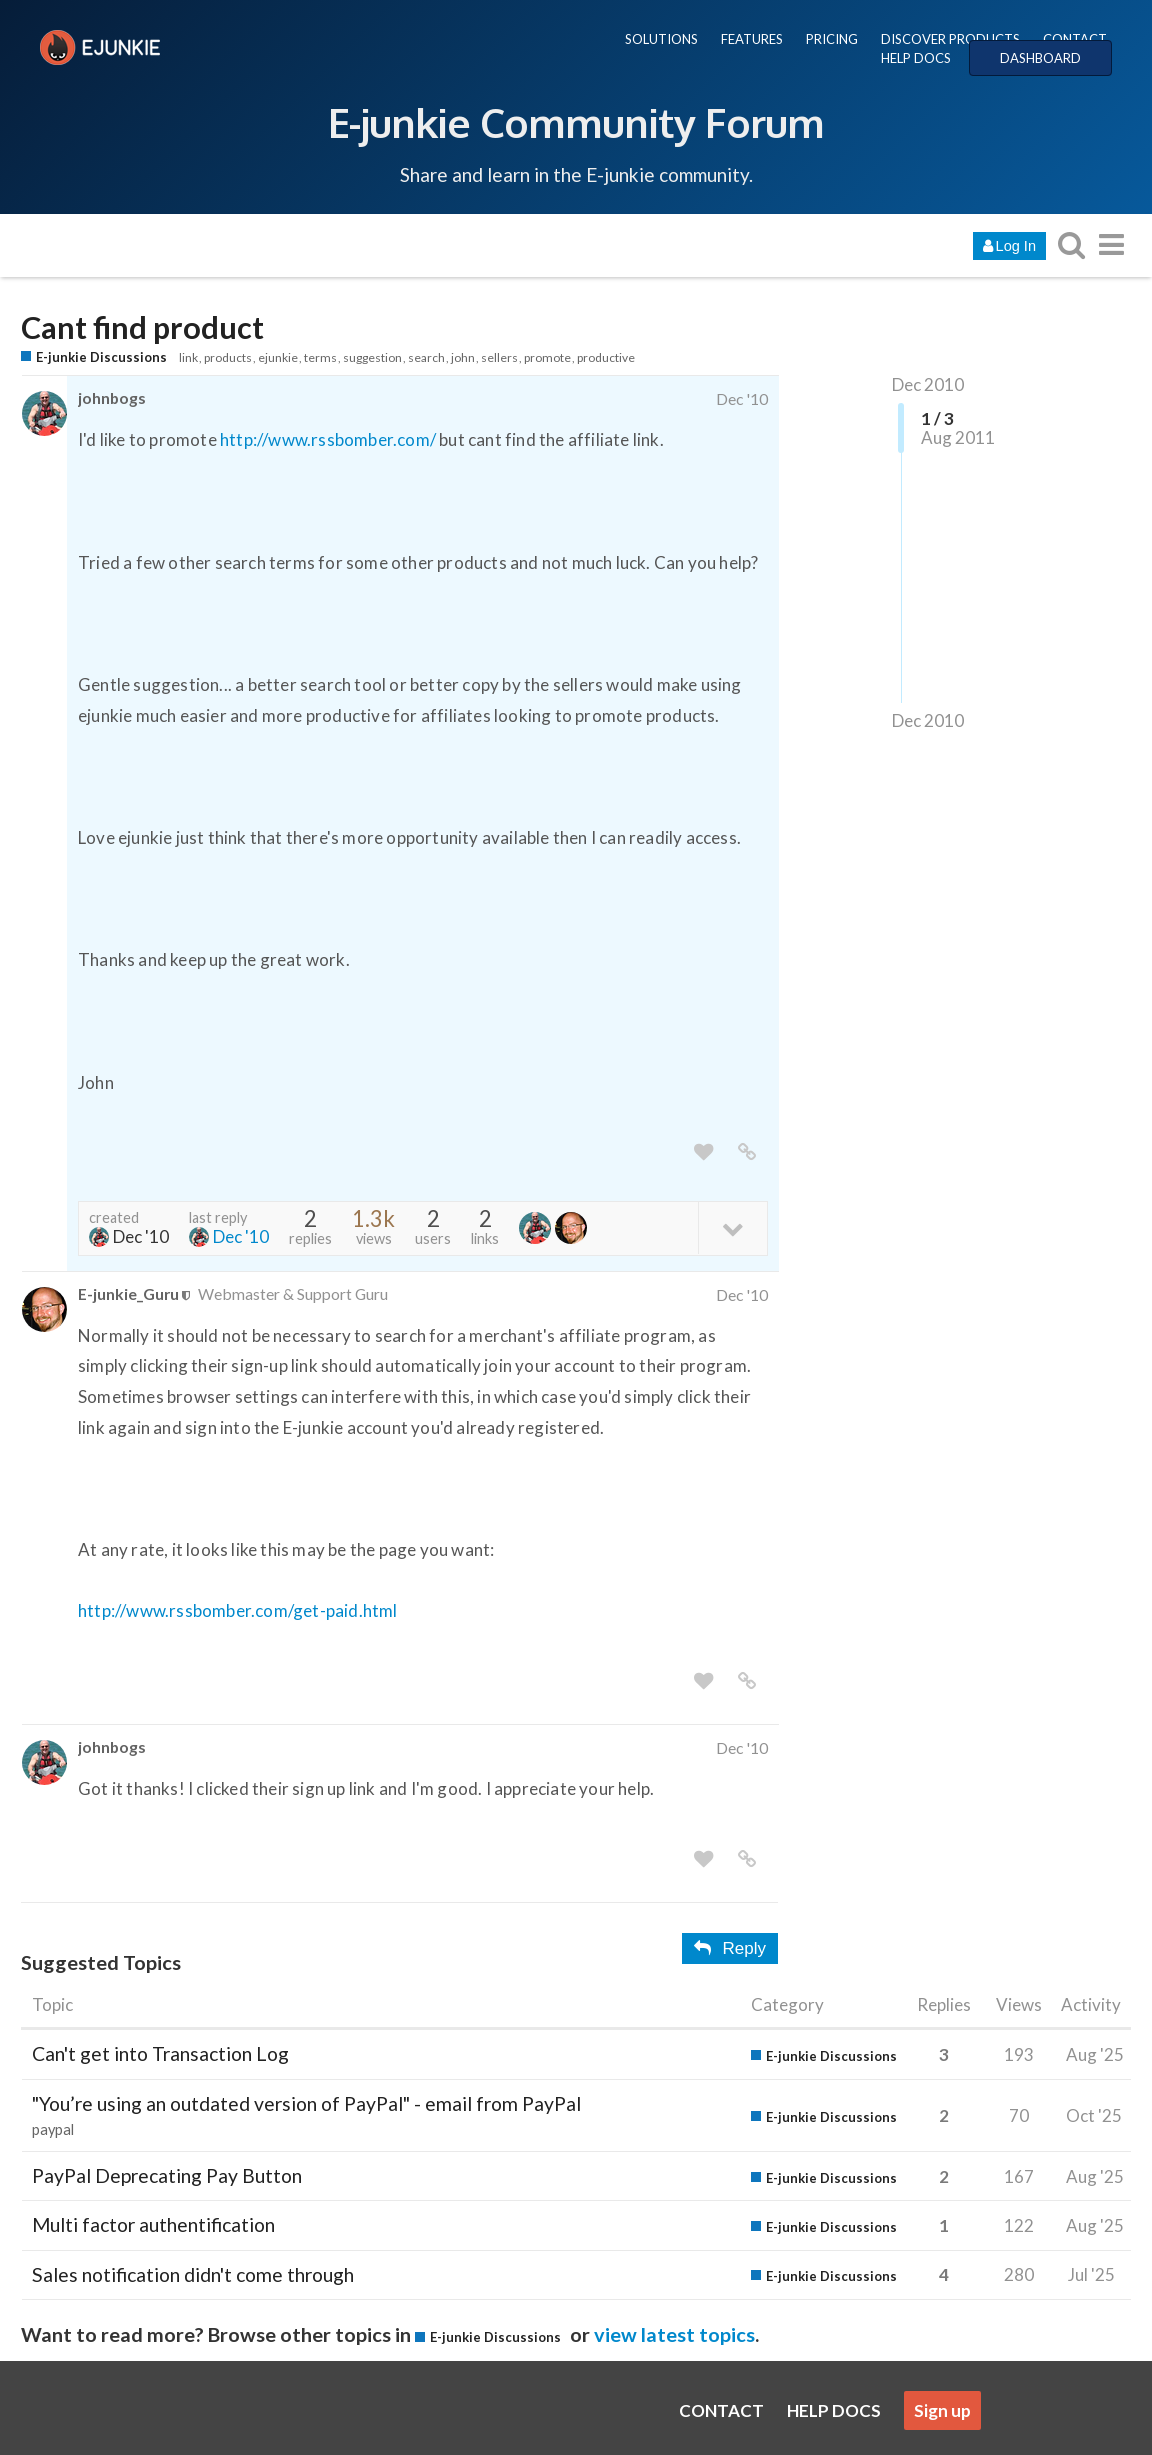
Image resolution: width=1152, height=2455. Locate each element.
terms (320, 357)
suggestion (372, 357)
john (463, 357)
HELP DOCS (916, 58)
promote (547, 357)
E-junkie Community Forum (576, 122)
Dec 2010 (928, 384)
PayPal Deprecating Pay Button (167, 2175)
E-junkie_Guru (128, 1293)
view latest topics (674, 2334)
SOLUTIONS (661, 39)
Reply (730, 1948)
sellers (499, 357)
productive (606, 357)
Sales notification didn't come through (193, 2274)
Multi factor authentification (153, 2224)
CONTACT (1075, 39)
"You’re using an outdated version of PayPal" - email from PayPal (306, 2103)
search (426, 357)
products (228, 357)
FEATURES (752, 39)
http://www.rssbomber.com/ (328, 439)
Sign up (942, 2410)
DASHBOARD (1040, 58)
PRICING (832, 39)
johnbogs (112, 397)
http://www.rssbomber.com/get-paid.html (238, 1610)
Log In (1009, 246)
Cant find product (142, 327)
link (188, 357)
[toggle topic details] (732, 1227)
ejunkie (278, 357)
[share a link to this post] (747, 1152)
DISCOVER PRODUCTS (950, 39)
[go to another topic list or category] (1111, 244)
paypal (53, 2129)
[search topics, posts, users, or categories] (1071, 244)
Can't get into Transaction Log (160, 2053)
